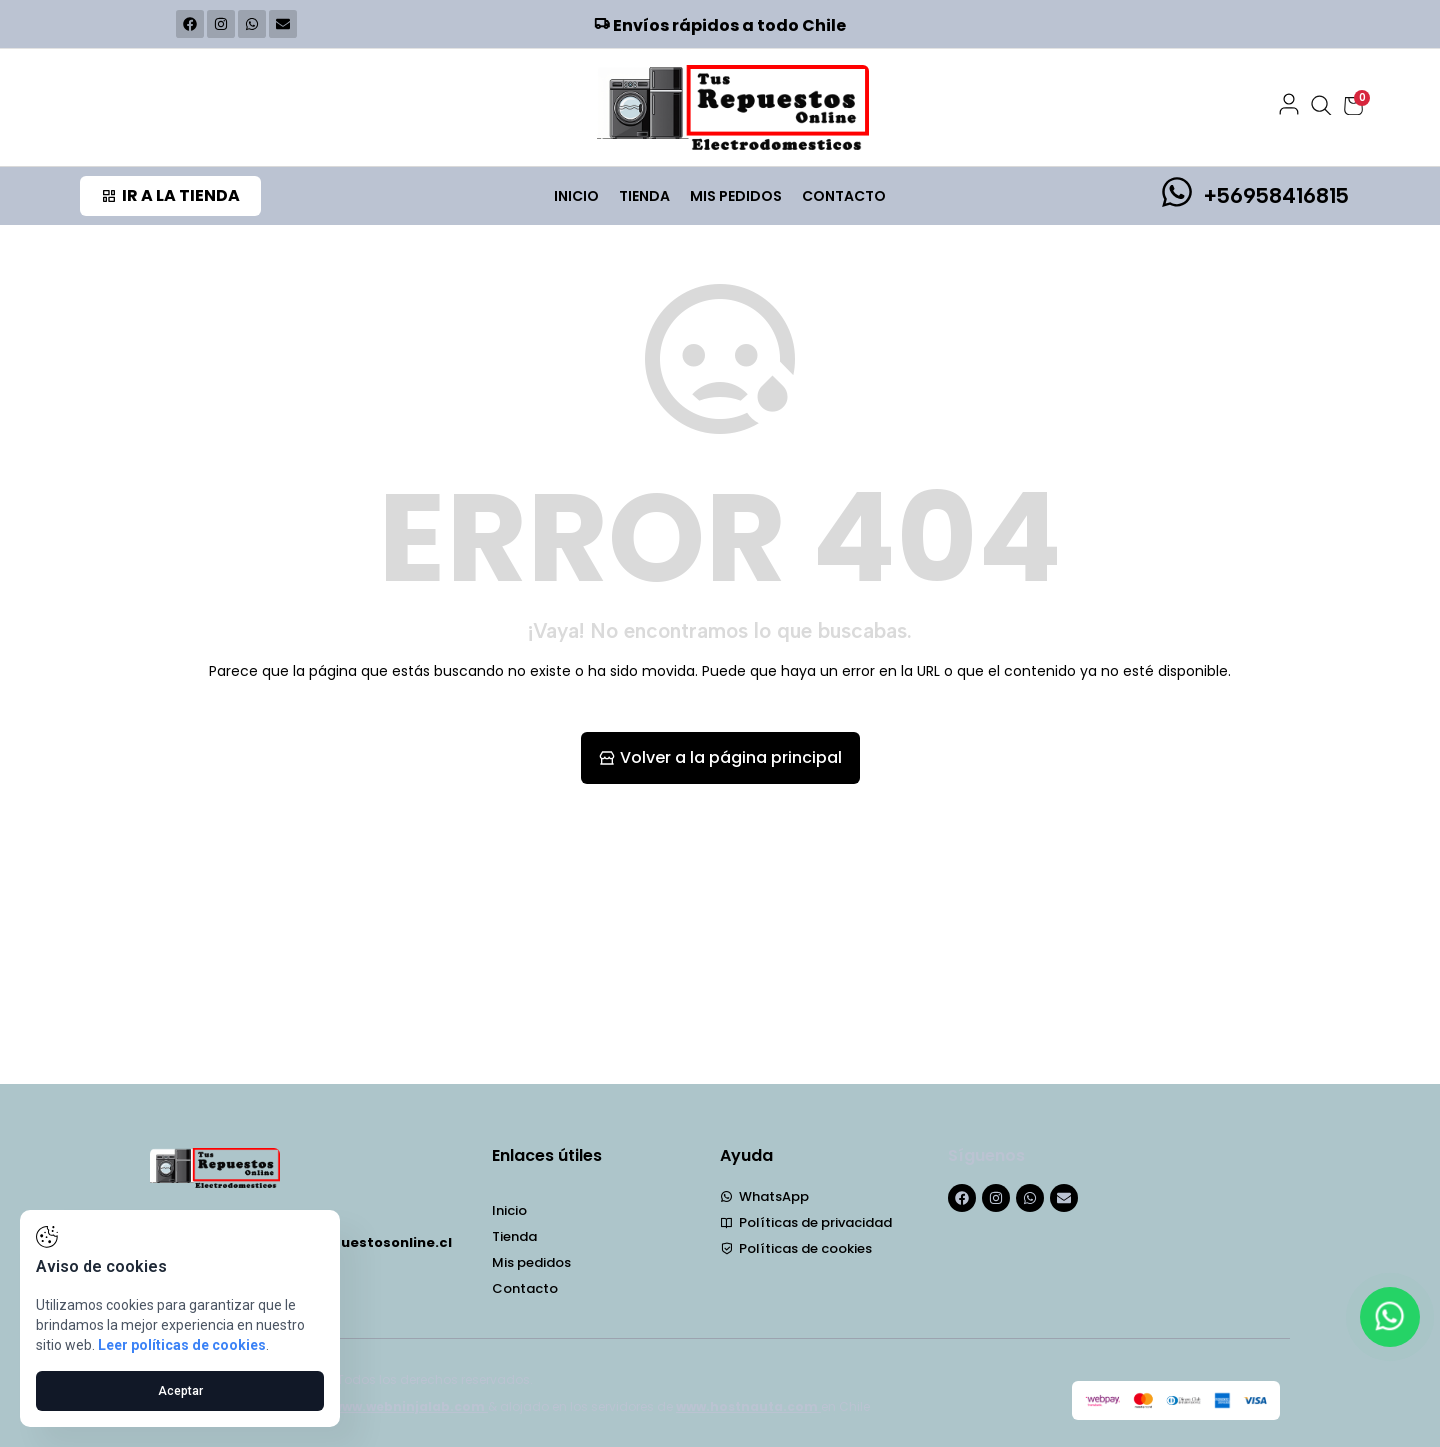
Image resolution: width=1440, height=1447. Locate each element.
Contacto (844, 196)
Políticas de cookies (796, 1249)
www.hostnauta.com (748, 1406)
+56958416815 (1276, 195)
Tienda (644, 196)
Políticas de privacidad (806, 1223)
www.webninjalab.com (410, 1406)
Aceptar (180, 1391)
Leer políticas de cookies (182, 1345)
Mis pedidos (736, 196)
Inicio (576, 196)
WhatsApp (764, 1197)
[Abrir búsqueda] (1322, 106)
